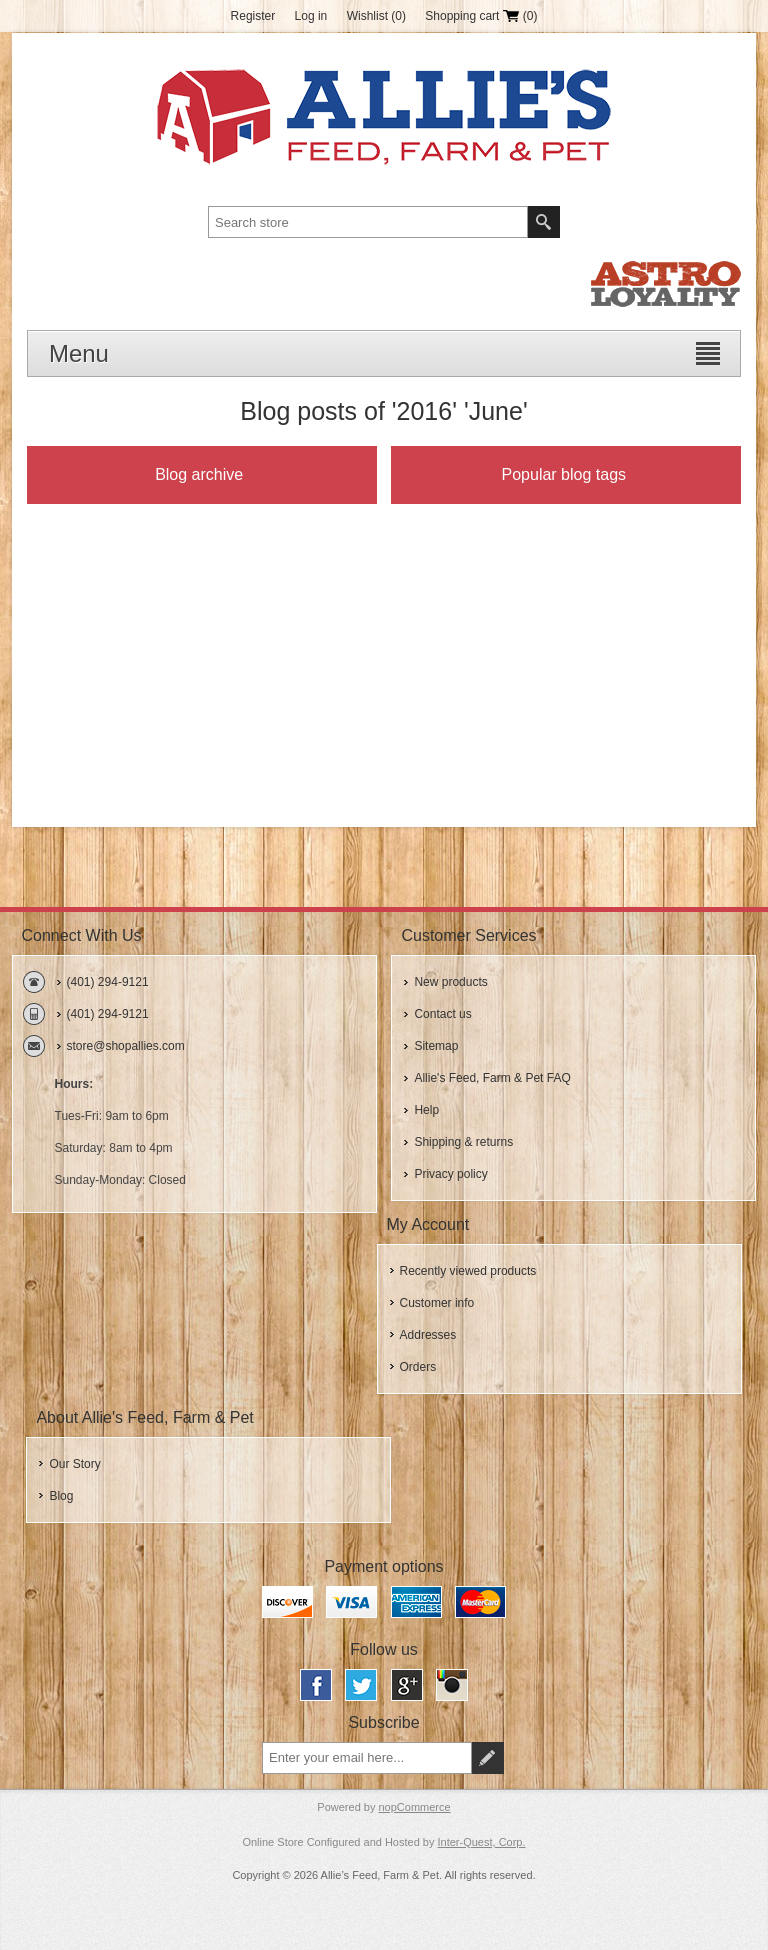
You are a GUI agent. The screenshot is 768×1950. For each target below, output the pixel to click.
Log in (311, 16)
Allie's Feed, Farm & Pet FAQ (492, 1078)
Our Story (74, 1464)
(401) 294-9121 (108, 982)
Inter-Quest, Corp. (482, 1842)
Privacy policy (450, 1174)
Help (426, 1110)
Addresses (428, 1335)
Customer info (437, 1303)
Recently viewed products (468, 1271)
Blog (61, 1496)
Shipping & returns (463, 1142)
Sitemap (436, 1046)
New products (450, 982)
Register (253, 16)
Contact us (442, 1014)
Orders (418, 1367)
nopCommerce (415, 1807)
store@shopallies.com (126, 1046)
